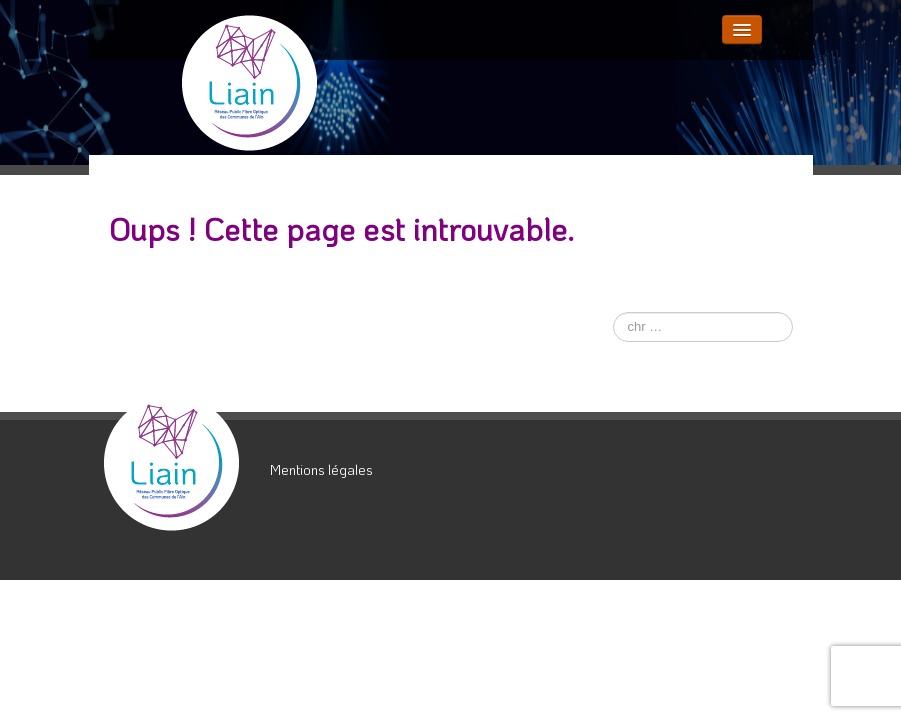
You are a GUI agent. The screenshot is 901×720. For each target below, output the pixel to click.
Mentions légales (321, 469)
